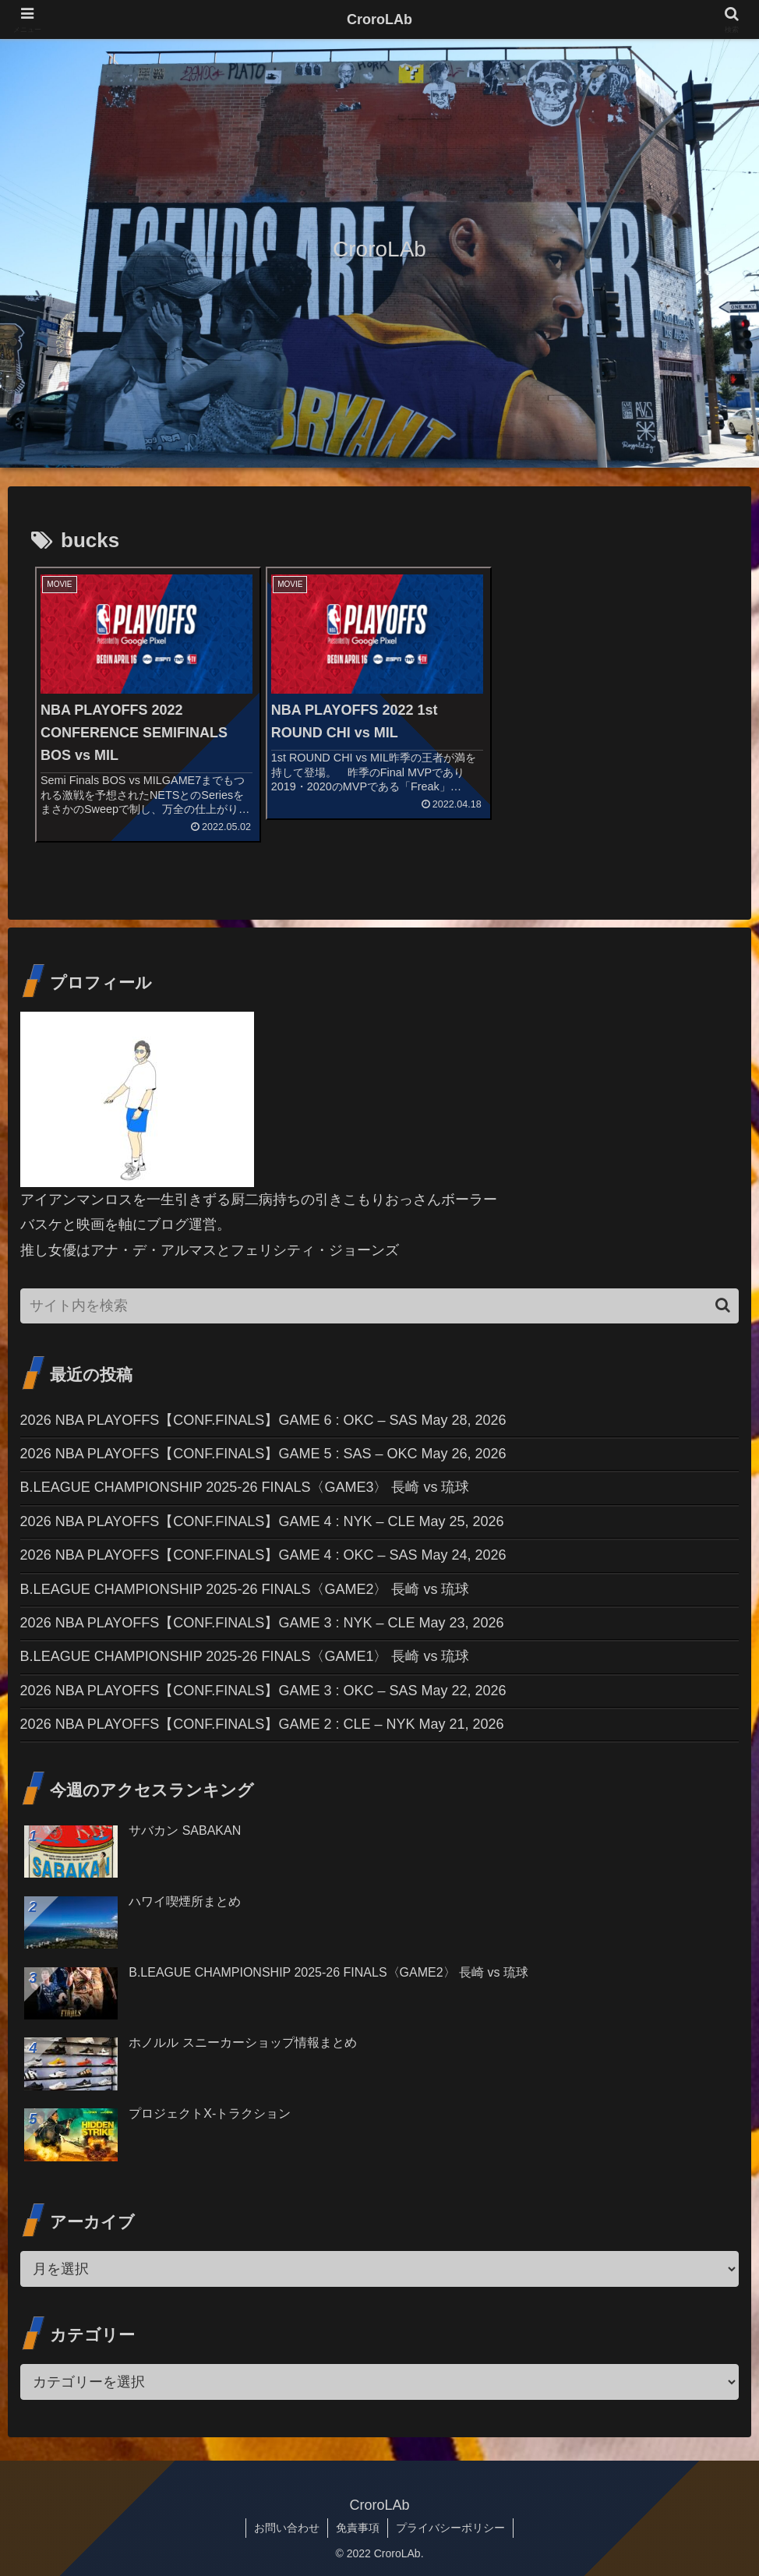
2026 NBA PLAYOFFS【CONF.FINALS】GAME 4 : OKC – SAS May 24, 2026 (263, 1555)
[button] (722, 1305)
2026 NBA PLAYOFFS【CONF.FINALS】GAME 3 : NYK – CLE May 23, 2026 (262, 1623)
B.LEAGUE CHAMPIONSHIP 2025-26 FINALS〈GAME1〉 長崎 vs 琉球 (245, 1656)
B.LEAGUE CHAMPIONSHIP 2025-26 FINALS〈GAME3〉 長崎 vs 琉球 (245, 1487)
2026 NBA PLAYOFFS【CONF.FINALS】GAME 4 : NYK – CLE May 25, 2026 (262, 1521)
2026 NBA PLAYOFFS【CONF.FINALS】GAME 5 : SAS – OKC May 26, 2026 (263, 1453)
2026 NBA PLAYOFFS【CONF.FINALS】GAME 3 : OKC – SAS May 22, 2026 (263, 1690)
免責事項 (358, 2527)
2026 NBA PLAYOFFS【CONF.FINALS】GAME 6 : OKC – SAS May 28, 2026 (263, 1420)
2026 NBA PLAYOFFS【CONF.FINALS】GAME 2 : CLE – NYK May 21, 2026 (262, 1724)
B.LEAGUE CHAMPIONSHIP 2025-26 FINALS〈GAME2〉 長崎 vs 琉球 (245, 1589)
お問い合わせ (286, 2527)
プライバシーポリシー (450, 2527)
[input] (380, 1305)
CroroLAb (379, 19)
